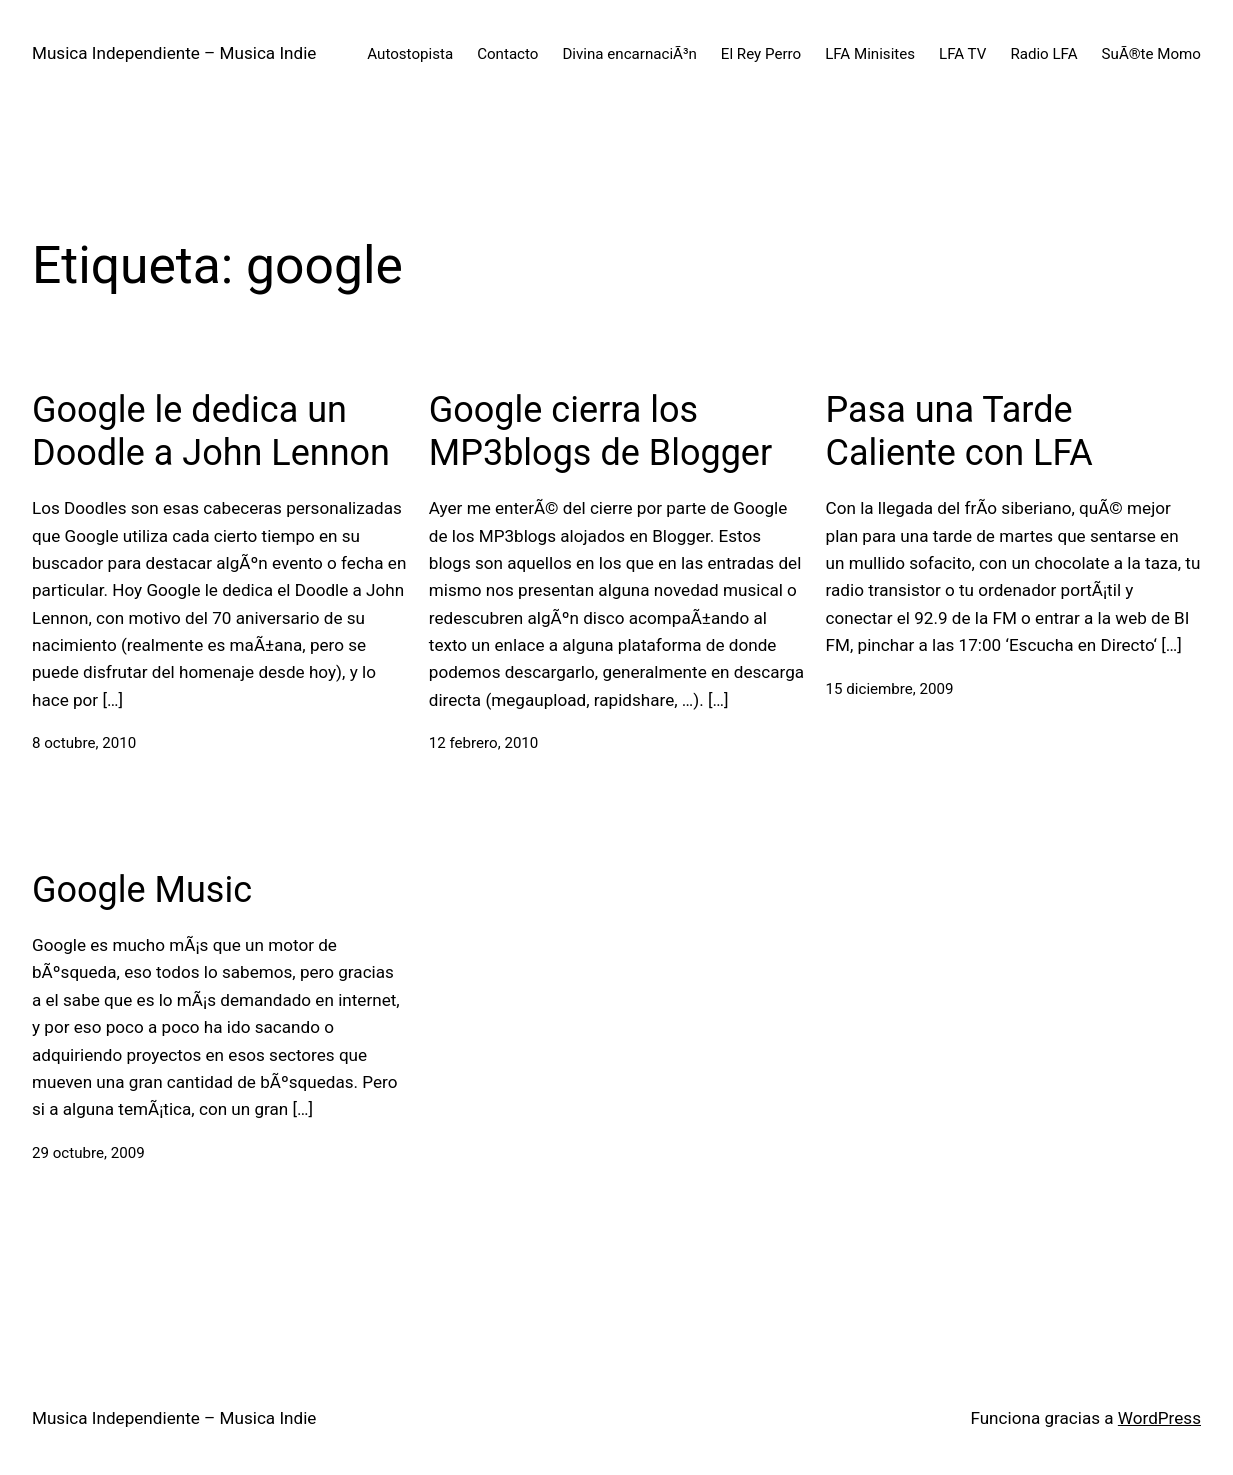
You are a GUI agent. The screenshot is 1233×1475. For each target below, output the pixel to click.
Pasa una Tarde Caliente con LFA (959, 431)
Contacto (507, 54)
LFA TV (962, 54)
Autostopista (410, 54)
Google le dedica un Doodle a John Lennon (211, 431)
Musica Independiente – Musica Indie (174, 53)
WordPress (1159, 1418)
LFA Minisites (870, 54)
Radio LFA (1043, 54)
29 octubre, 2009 (88, 1153)
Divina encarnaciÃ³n (629, 54)
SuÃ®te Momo (1151, 54)
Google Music (142, 890)
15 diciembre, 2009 (890, 689)
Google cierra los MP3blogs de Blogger (600, 431)
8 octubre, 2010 (84, 743)
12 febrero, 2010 (484, 743)
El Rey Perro (761, 54)
